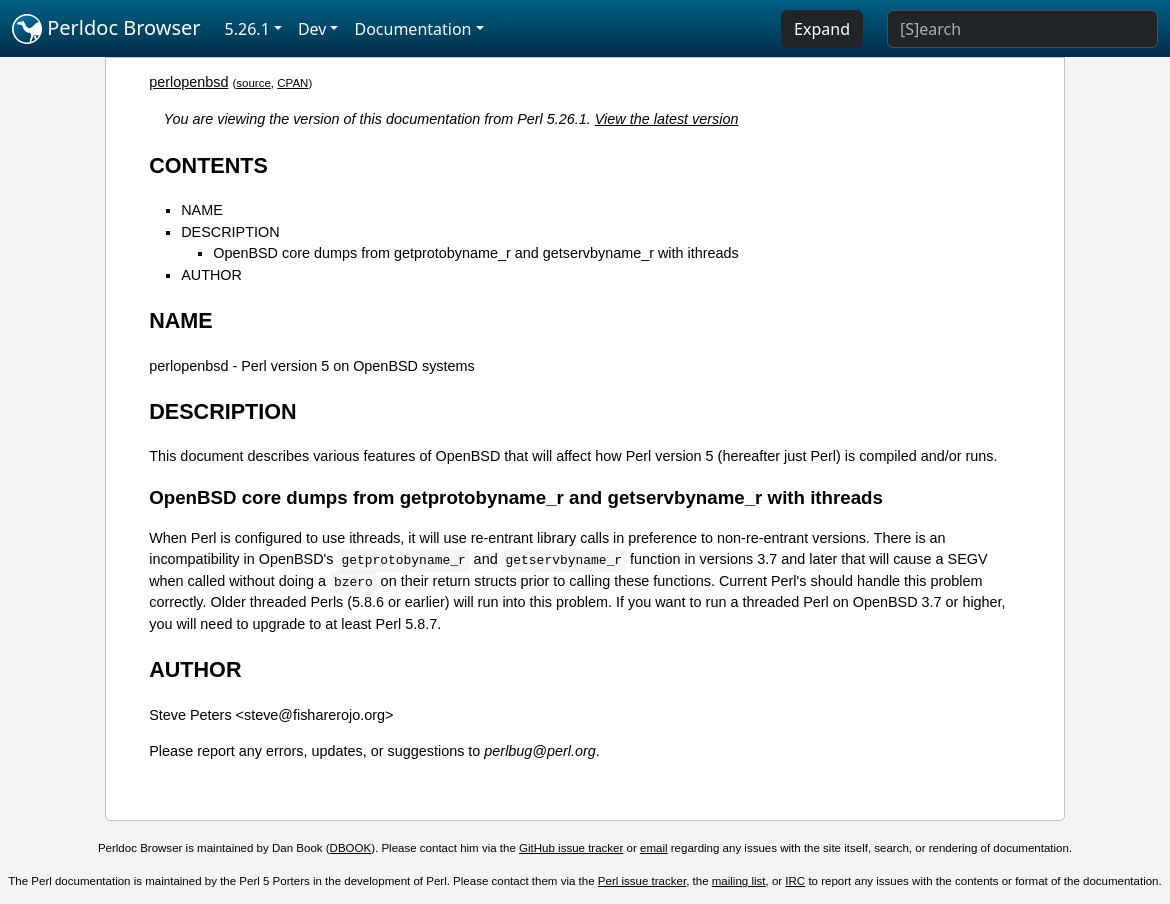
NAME (202, 210)
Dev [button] (312, 29)
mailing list (739, 881)
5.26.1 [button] (247, 29)
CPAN (292, 83)
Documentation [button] (412, 29)
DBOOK (351, 848)
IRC (795, 881)
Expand (822, 29)
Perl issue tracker (642, 881)
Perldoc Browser (106, 29)
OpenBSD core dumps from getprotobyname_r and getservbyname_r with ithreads (476, 253)
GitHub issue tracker (571, 848)
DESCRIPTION (230, 232)
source (253, 83)
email (654, 848)
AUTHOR (211, 275)
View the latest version (667, 119)
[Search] (1022, 29)
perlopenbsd (188, 82)
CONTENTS (208, 165)
